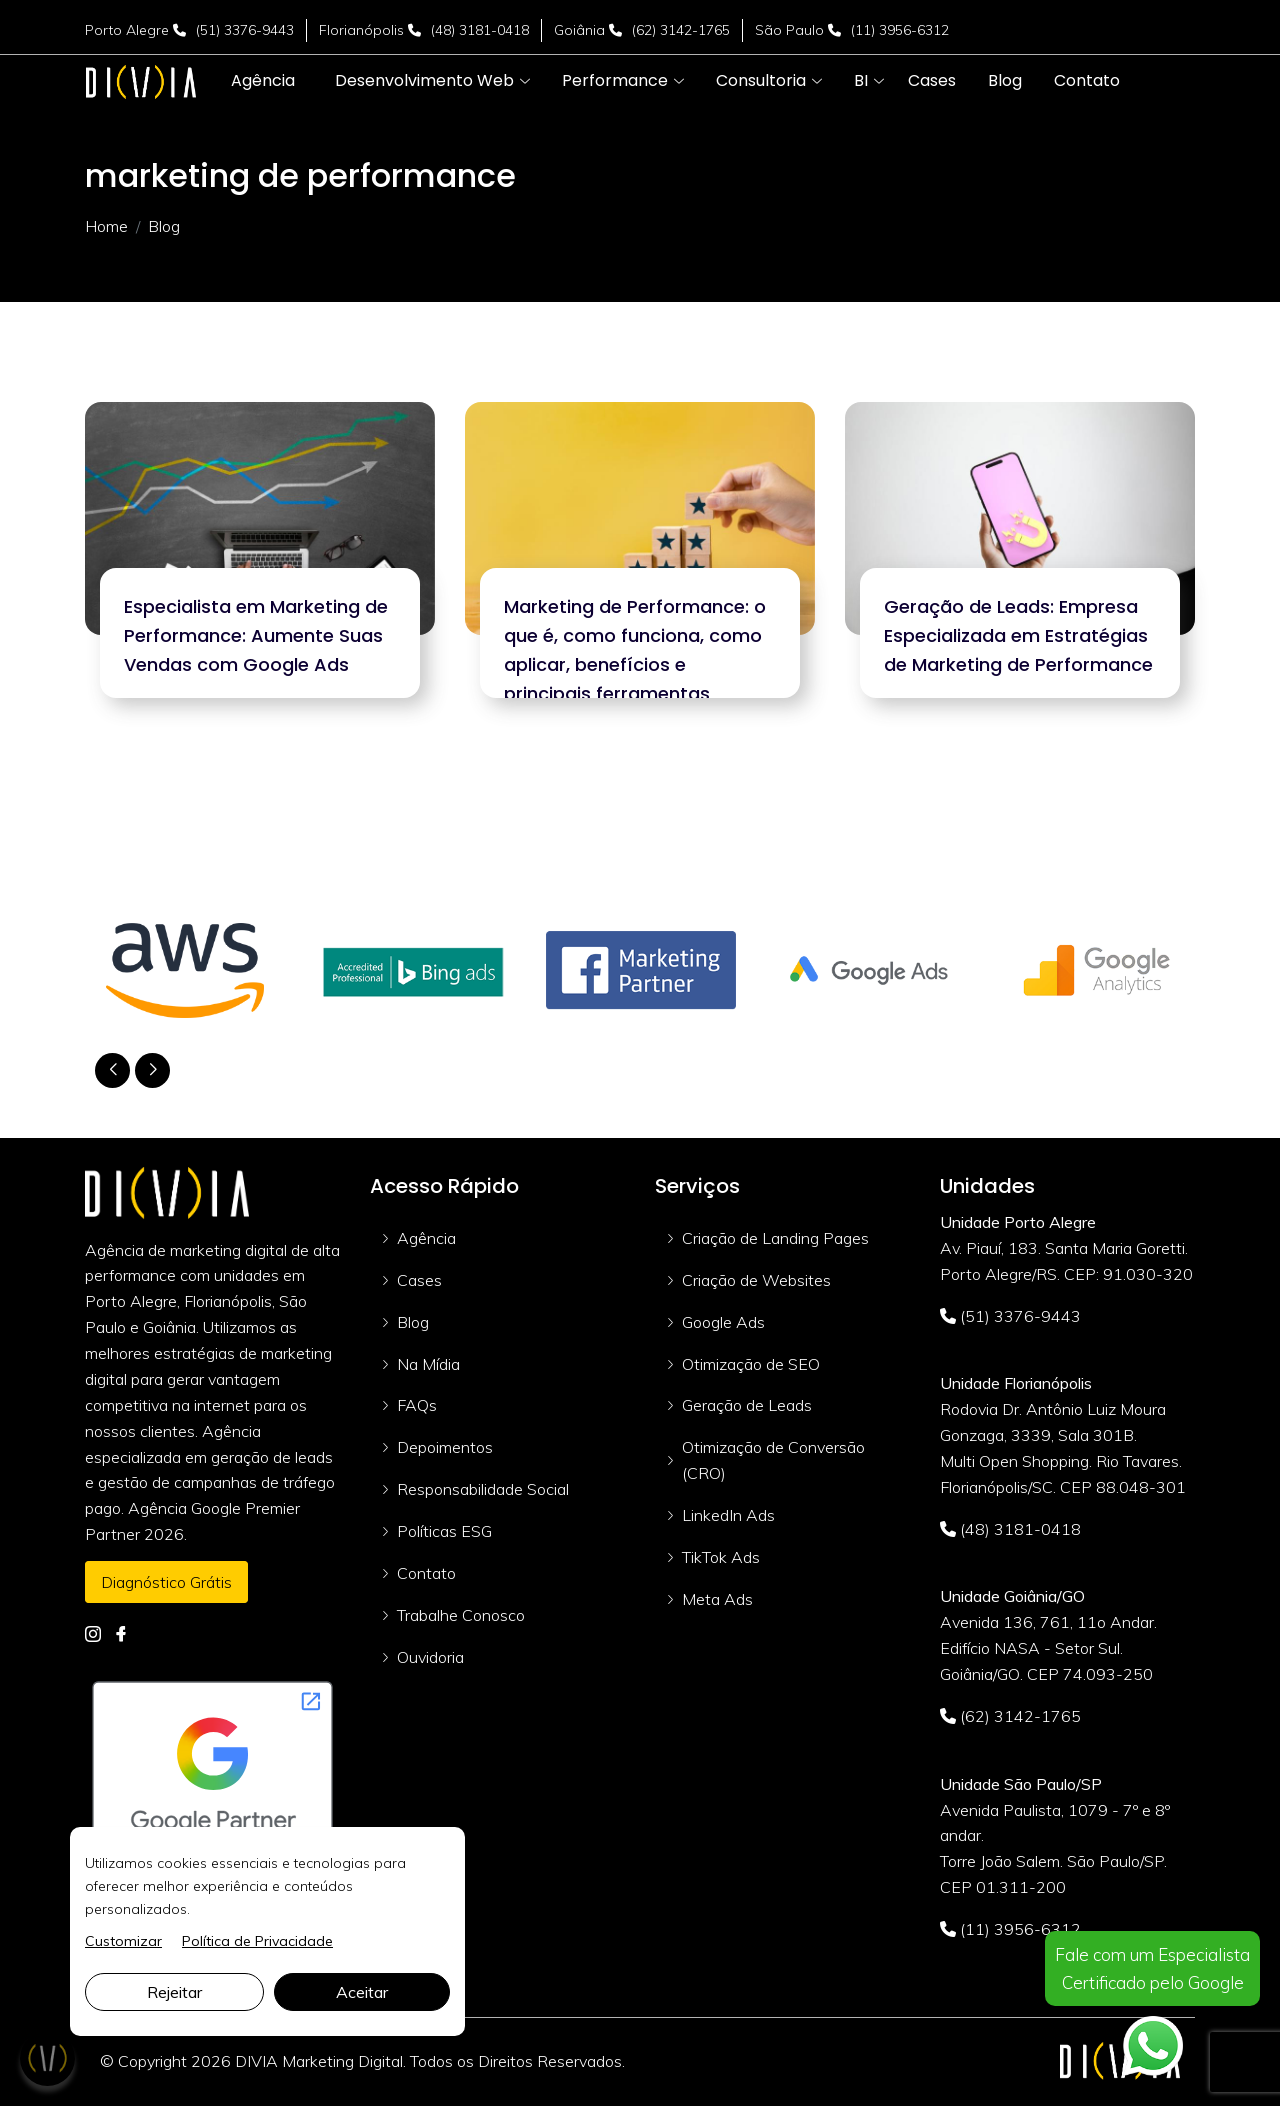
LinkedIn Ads (728, 1515)
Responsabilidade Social (483, 1489)
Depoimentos (445, 1447)
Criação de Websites (756, 1280)
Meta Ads (717, 1599)
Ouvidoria (430, 1657)
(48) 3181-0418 (480, 30)
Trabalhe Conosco (461, 1615)
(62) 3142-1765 (681, 30)
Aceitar (362, 1992)
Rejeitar (174, 1992)
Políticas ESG (444, 1531)
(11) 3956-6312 (900, 30)
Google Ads (723, 1322)
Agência (426, 1238)
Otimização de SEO (751, 1364)
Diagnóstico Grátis (166, 1582)
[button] (424, 81)
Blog (413, 1322)
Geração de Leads (747, 1405)
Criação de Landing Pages (775, 1238)
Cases (419, 1280)
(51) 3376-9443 (245, 30)
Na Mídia (428, 1364)
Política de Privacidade (257, 1941)
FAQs (417, 1405)
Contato (426, 1573)
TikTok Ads (721, 1557)
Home (106, 226)
